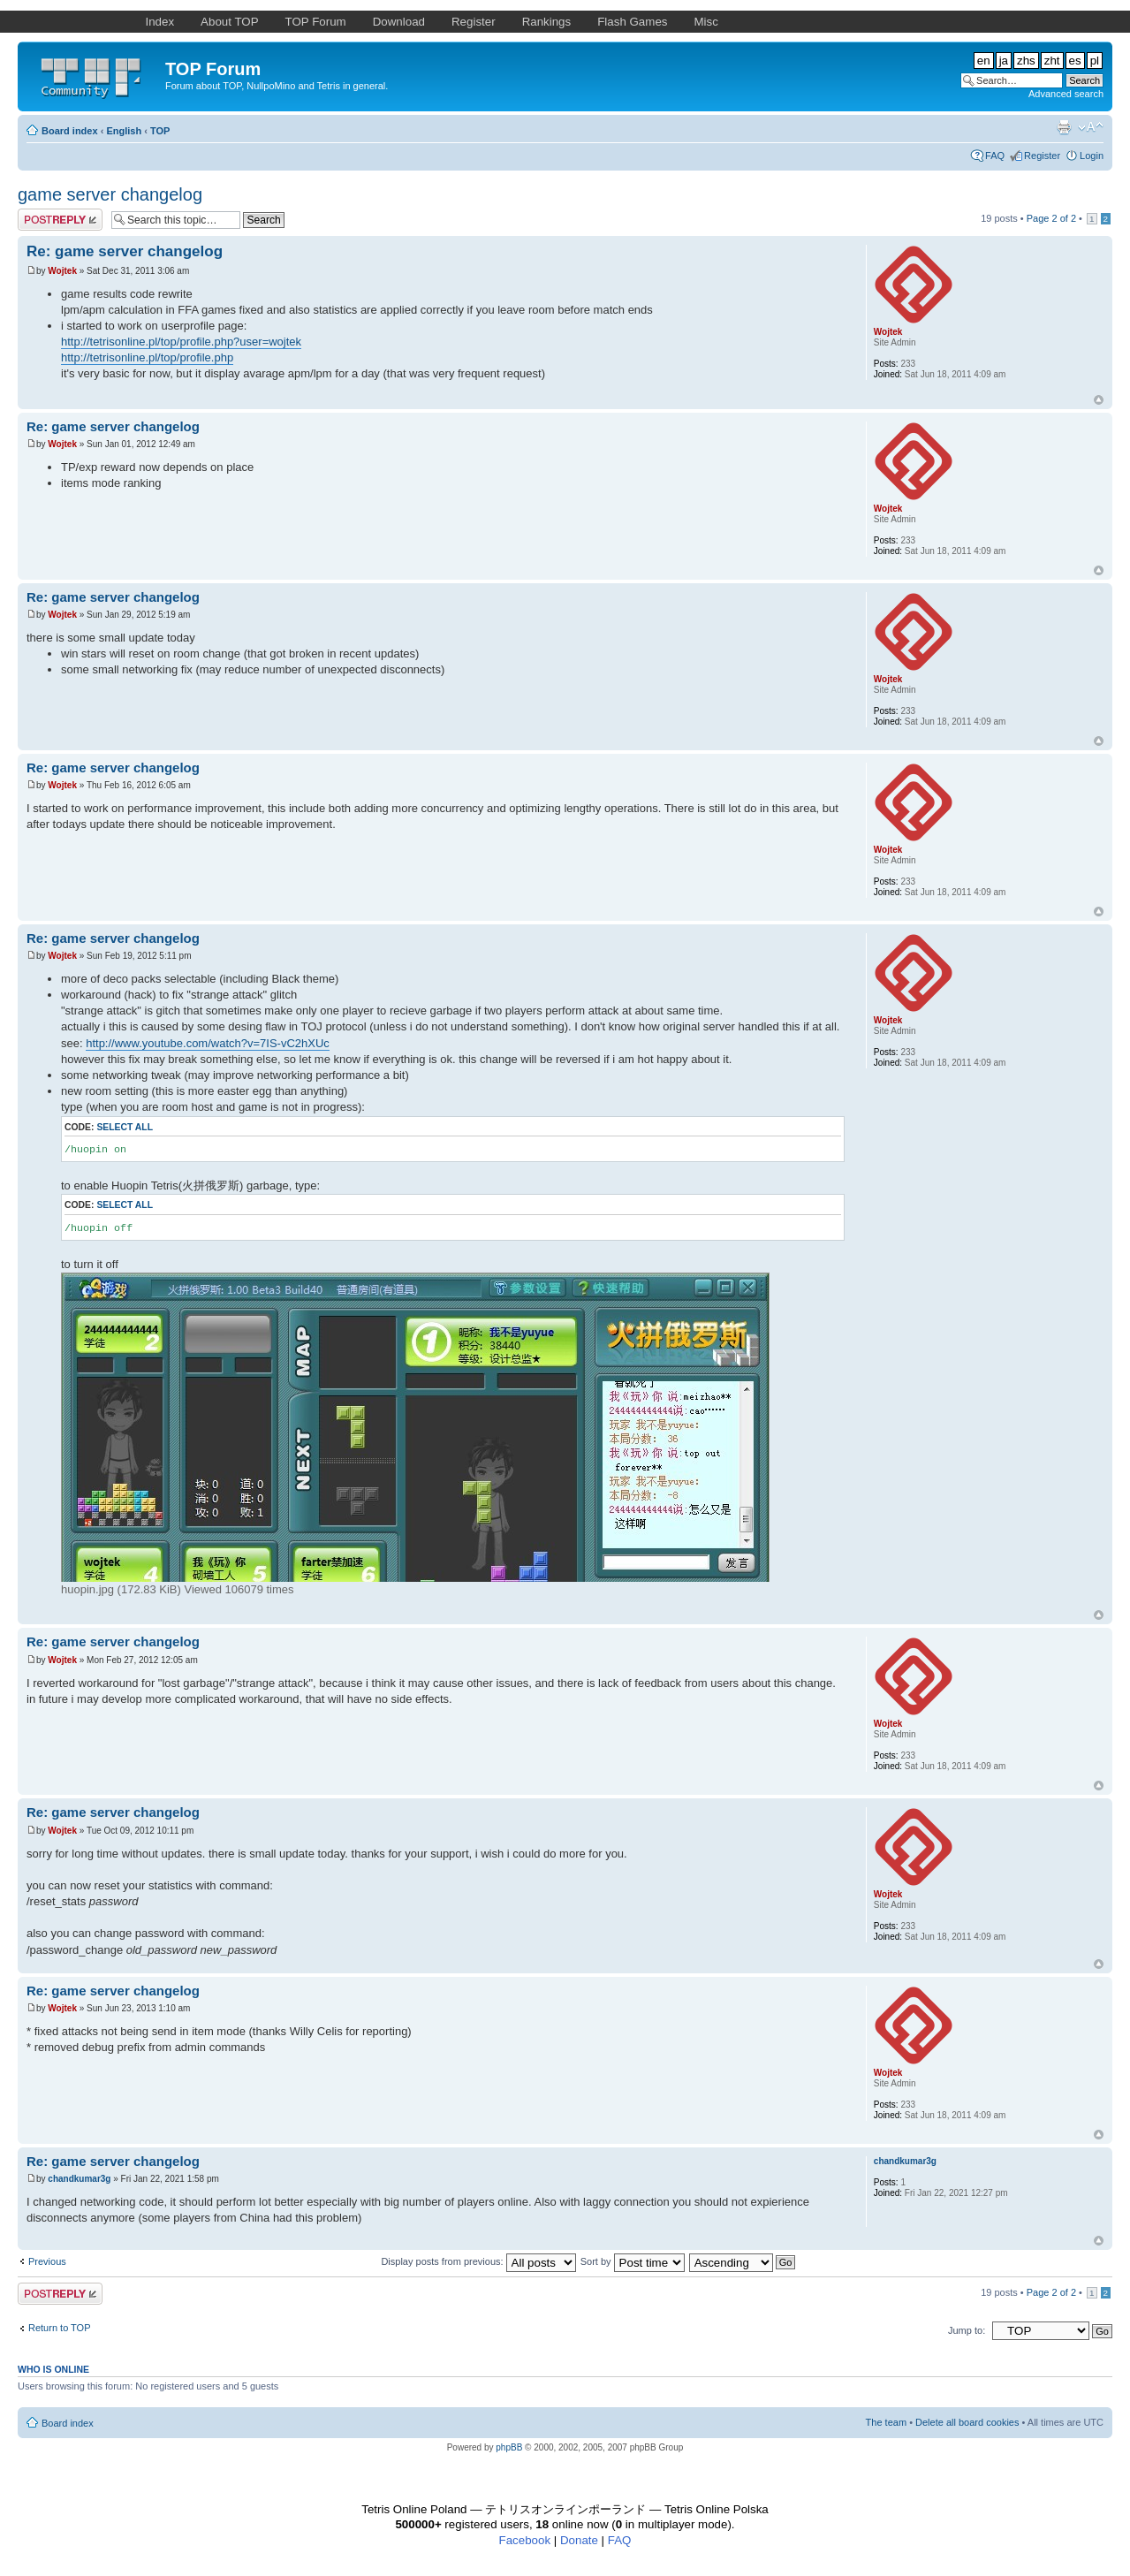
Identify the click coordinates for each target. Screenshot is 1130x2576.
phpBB (509, 2447)
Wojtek (62, 271)
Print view (1063, 127)
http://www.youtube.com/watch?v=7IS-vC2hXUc (208, 1043)
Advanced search (1065, 93)
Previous (47, 2261)
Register (1042, 155)
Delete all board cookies (967, 2422)
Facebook (525, 2540)
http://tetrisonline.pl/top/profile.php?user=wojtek (181, 341)
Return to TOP (59, 2327)
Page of (1051, 218)
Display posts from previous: (478, 2261)
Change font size (1090, 127)
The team (886, 2422)
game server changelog (110, 194)
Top (1098, 400)
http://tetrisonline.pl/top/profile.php (147, 357)
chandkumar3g (79, 2179)
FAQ (995, 155)
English (123, 130)
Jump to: (966, 2330)
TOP (160, 130)
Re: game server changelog (125, 251)
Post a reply (60, 220)
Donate (579, 2540)
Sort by (632, 2261)
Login (1091, 155)
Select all (124, 1127)
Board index (70, 130)
